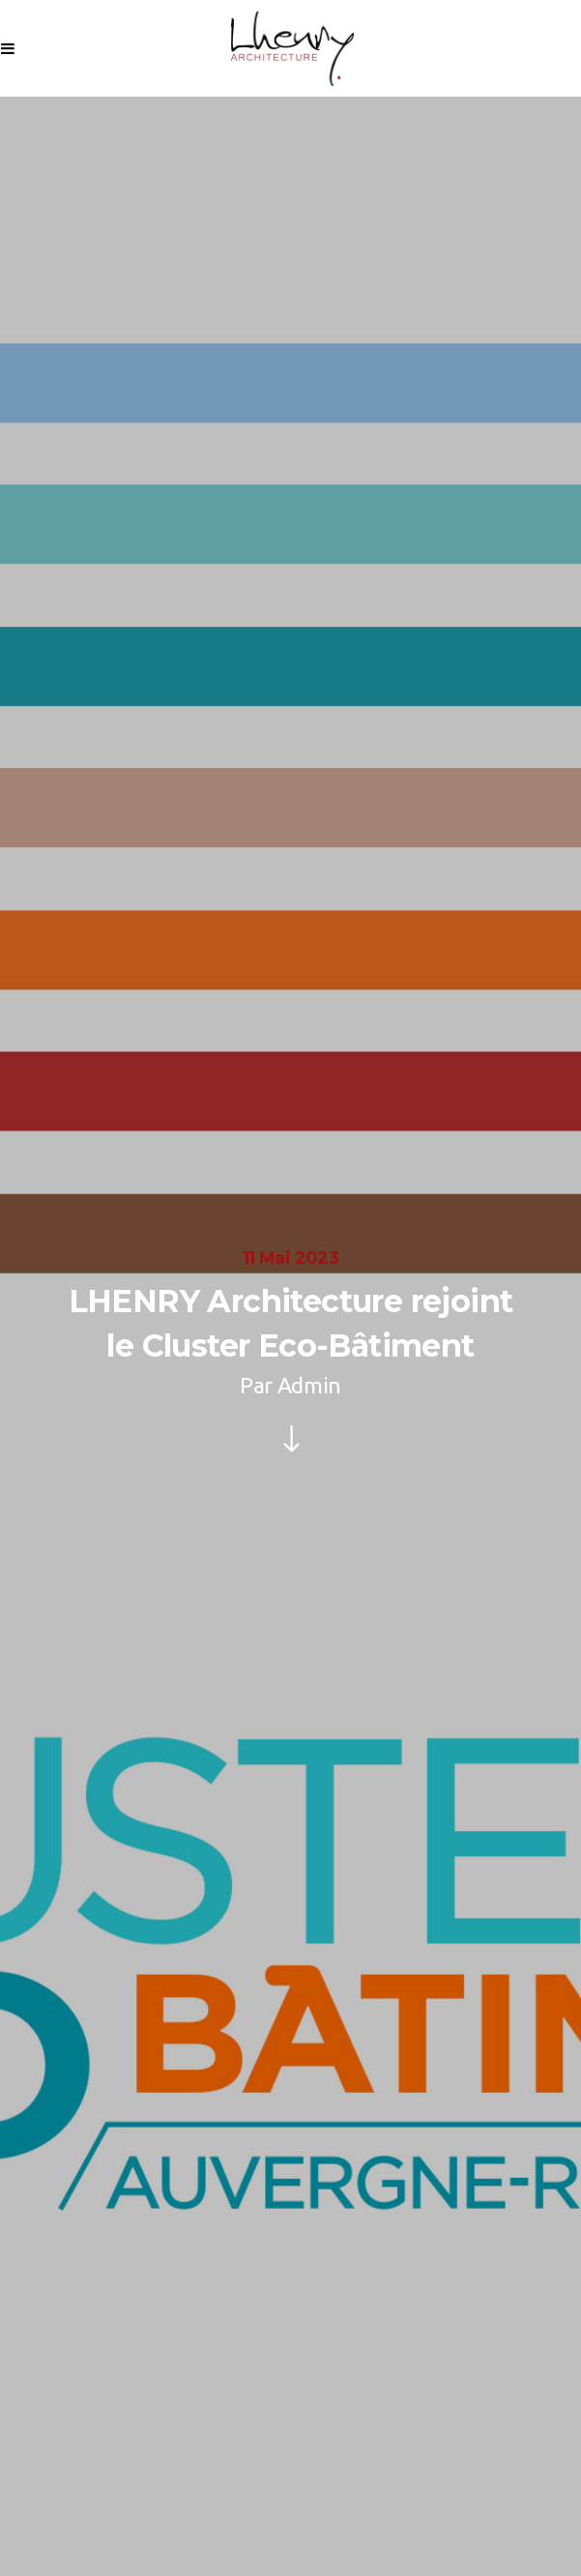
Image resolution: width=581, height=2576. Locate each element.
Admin (309, 1385)
